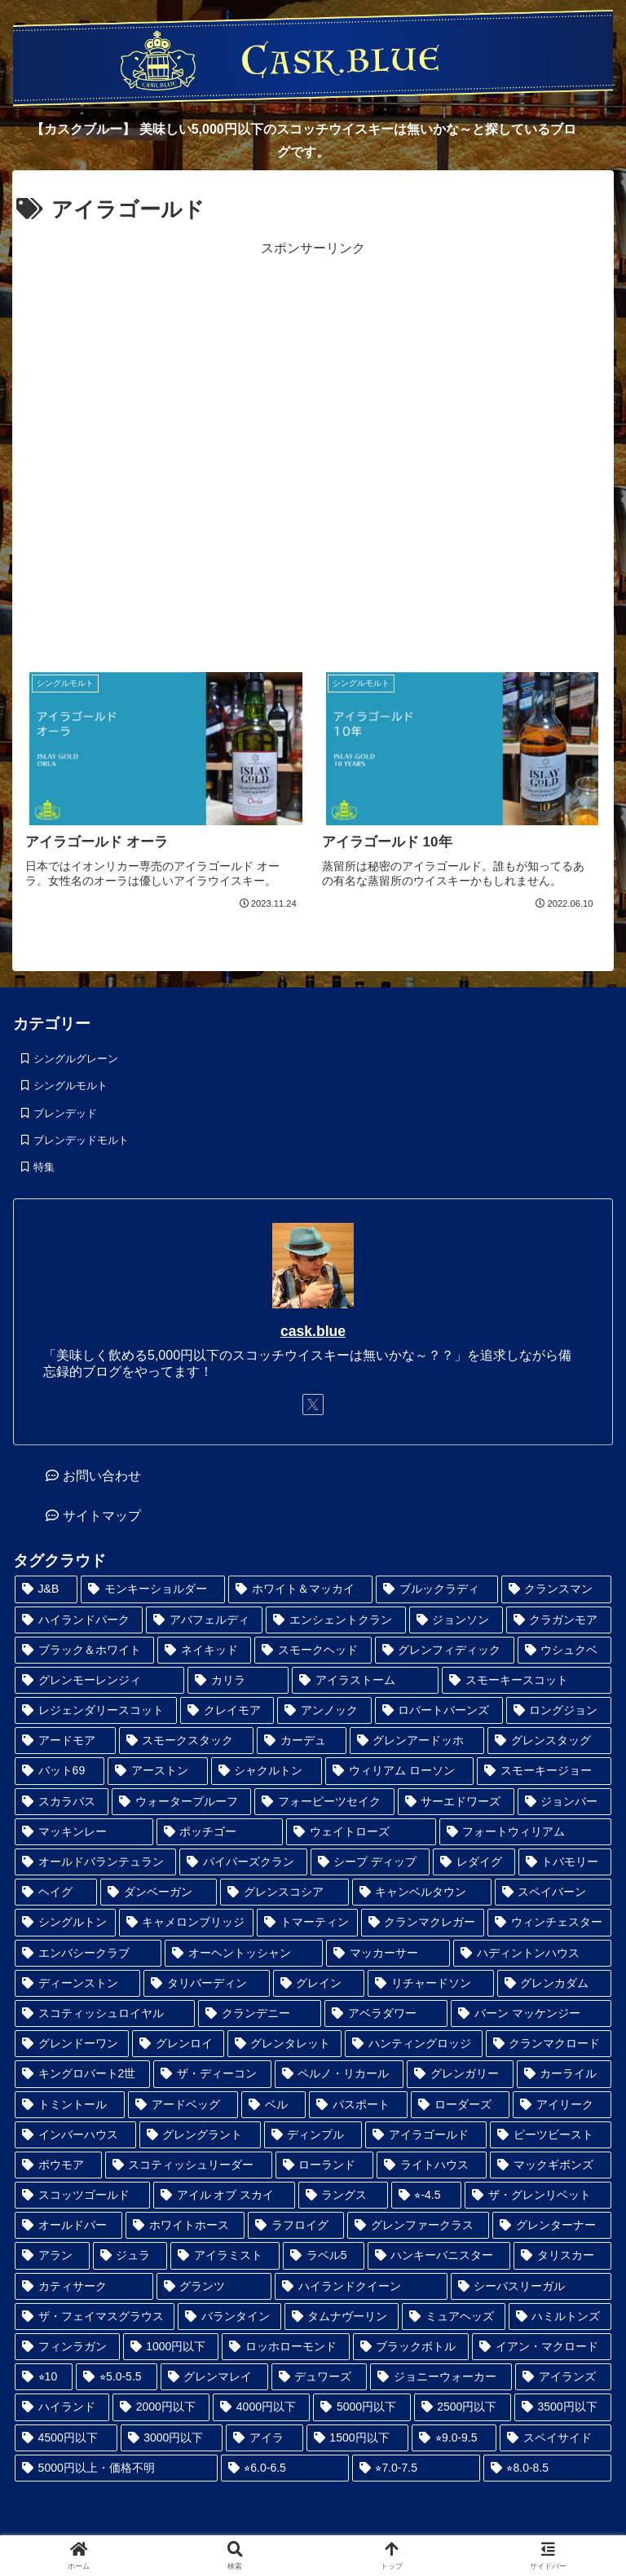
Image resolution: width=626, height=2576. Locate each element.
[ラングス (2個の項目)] (343, 2195)
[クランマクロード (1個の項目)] (548, 2043)
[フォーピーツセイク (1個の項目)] (324, 1801)
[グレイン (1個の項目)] (318, 1983)
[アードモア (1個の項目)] (65, 1740)
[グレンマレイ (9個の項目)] (214, 2376)
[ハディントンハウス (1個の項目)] (532, 1953)
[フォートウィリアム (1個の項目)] (525, 1831)
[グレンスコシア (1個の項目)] (284, 1892)
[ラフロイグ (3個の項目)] (296, 2225)
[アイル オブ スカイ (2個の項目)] (224, 2195)
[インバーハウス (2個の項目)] (75, 2134)
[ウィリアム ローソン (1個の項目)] (399, 1770)
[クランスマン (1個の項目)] (556, 1589)
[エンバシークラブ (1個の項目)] (88, 1953)
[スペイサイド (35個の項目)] (555, 2437)
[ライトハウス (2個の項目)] (432, 2165)
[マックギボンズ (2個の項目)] (550, 2165)
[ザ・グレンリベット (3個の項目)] (538, 2195)
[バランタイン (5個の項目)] (229, 2316)
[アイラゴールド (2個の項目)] (426, 2134)
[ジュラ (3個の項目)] (130, 2255)
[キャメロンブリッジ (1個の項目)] (186, 1922)
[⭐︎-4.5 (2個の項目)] (426, 2195)
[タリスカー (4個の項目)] (562, 2255)
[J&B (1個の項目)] (46, 1589)
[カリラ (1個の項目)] (238, 1680)
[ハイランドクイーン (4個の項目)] (361, 2286)
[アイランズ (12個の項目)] (563, 2376)
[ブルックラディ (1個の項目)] (436, 1589)
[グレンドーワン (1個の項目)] (72, 2043)
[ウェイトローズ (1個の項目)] (361, 1831)
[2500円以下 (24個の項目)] (462, 2407)
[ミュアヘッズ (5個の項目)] (453, 2316)
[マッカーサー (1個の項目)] (388, 1953)
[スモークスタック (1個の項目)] (186, 1740)
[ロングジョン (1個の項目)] (558, 1710)
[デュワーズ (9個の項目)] (319, 2376)
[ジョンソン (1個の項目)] (456, 1620)
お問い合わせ (102, 1476)
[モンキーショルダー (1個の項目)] (153, 1589)
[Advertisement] (313, 452)
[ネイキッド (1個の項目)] (204, 1650)
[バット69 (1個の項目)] (59, 1770)
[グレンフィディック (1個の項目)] (444, 1650)
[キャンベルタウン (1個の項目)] (422, 1892)
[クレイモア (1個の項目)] (227, 1710)
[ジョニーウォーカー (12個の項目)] (441, 2376)
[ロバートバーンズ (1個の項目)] (439, 1710)
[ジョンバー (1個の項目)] (564, 1801)
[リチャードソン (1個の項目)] (430, 1983)
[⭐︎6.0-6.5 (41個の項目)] (285, 2468)
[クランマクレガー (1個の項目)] (423, 1922)
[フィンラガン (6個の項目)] (67, 2346)
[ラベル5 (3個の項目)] (323, 2255)
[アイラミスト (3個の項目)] (225, 2255)
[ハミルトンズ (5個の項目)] (560, 2316)
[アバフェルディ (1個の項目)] (204, 1620)
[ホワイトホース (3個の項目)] (185, 2225)
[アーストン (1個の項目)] (158, 1770)
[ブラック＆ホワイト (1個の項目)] (84, 1650)
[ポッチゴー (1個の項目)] (220, 1831)
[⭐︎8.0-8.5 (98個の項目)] (547, 2468)
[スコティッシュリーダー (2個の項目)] (188, 2165)
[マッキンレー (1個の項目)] (84, 1831)
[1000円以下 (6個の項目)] (171, 2346)
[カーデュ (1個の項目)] (301, 1740)
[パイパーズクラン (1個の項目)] (242, 1861)
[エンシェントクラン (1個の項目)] (335, 1620)
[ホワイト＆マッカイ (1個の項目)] (300, 1589)
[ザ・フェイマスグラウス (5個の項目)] (94, 2316)
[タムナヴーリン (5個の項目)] (341, 2316)
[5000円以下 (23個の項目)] (361, 2407)
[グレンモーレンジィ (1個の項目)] (99, 1680)
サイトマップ (102, 1516)
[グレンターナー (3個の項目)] (551, 2225)
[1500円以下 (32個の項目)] (357, 2437)
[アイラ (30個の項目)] (264, 2437)
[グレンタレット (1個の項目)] (284, 2043)
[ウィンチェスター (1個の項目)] (549, 1922)
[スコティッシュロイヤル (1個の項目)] (105, 2013)
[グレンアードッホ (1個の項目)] (417, 1740)
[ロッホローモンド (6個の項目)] (286, 2346)
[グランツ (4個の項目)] (214, 2286)
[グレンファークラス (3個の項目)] (418, 2225)
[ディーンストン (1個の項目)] (77, 1983)
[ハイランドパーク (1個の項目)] (79, 1620)
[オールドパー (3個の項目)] (68, 2225)
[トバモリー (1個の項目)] (564, 1861)
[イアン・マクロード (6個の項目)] (541, 2346)
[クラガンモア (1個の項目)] (558, 1620)
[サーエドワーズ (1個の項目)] (456, 1801)
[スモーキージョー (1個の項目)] (544, 1770)
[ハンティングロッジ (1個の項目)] (413, 2043)
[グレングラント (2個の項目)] (200, 2134)
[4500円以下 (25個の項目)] (66, 2437)
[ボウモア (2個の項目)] (58, 2165)
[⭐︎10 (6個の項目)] (44, 2376)
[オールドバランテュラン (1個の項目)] (95, 1861)
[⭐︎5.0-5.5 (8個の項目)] (116, 2376)
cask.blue (313, 1331)
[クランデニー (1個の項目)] (259, 2013)
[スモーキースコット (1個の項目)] (526, 1680)
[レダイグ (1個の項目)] (473, 1861)
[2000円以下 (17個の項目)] (160, 2407)
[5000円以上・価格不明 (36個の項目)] (116, 2468)
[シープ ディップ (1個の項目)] (370, 1861)
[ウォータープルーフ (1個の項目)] (181, 1801)
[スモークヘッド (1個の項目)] (312, 1650)
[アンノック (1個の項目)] (324, 1710)
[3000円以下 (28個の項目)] (172, 2437)
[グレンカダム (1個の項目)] (554, 1983)
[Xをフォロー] (313, 1404)
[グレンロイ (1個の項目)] (177, 2043)
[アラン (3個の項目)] (52, 2255)
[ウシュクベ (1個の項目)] (564, 1650)
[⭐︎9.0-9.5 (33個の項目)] (454, 2437)
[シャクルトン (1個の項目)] (267, 1770)
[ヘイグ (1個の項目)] (56, 1892)
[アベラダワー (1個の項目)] (385, 2013)
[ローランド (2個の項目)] (325, 2165)
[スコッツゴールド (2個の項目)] (82, 2195)
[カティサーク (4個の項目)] (84, 2286)
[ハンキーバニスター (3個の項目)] (439, 2255)
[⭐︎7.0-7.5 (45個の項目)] (416, 2468)
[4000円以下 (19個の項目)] (261, 2407)
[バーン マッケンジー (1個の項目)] (531, 2013)
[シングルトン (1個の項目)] (65, 1922)
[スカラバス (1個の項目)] (61, 1801)
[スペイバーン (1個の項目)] (553, 1892)
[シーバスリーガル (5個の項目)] (531, 2286)
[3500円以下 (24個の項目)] (562, 2407)
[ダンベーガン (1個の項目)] (158, 1892)
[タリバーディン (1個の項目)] (206, 1983)
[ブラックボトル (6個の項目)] (411, 2346)
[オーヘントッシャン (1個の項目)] (244, 1953)
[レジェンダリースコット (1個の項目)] (96, 1710)
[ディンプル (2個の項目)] (313, 2134)
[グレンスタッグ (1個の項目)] (549, 1740)
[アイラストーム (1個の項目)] (365, 1680)
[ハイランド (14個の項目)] (62, 2407)
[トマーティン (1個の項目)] (307, 1922)
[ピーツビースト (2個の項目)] (550, 2134)
